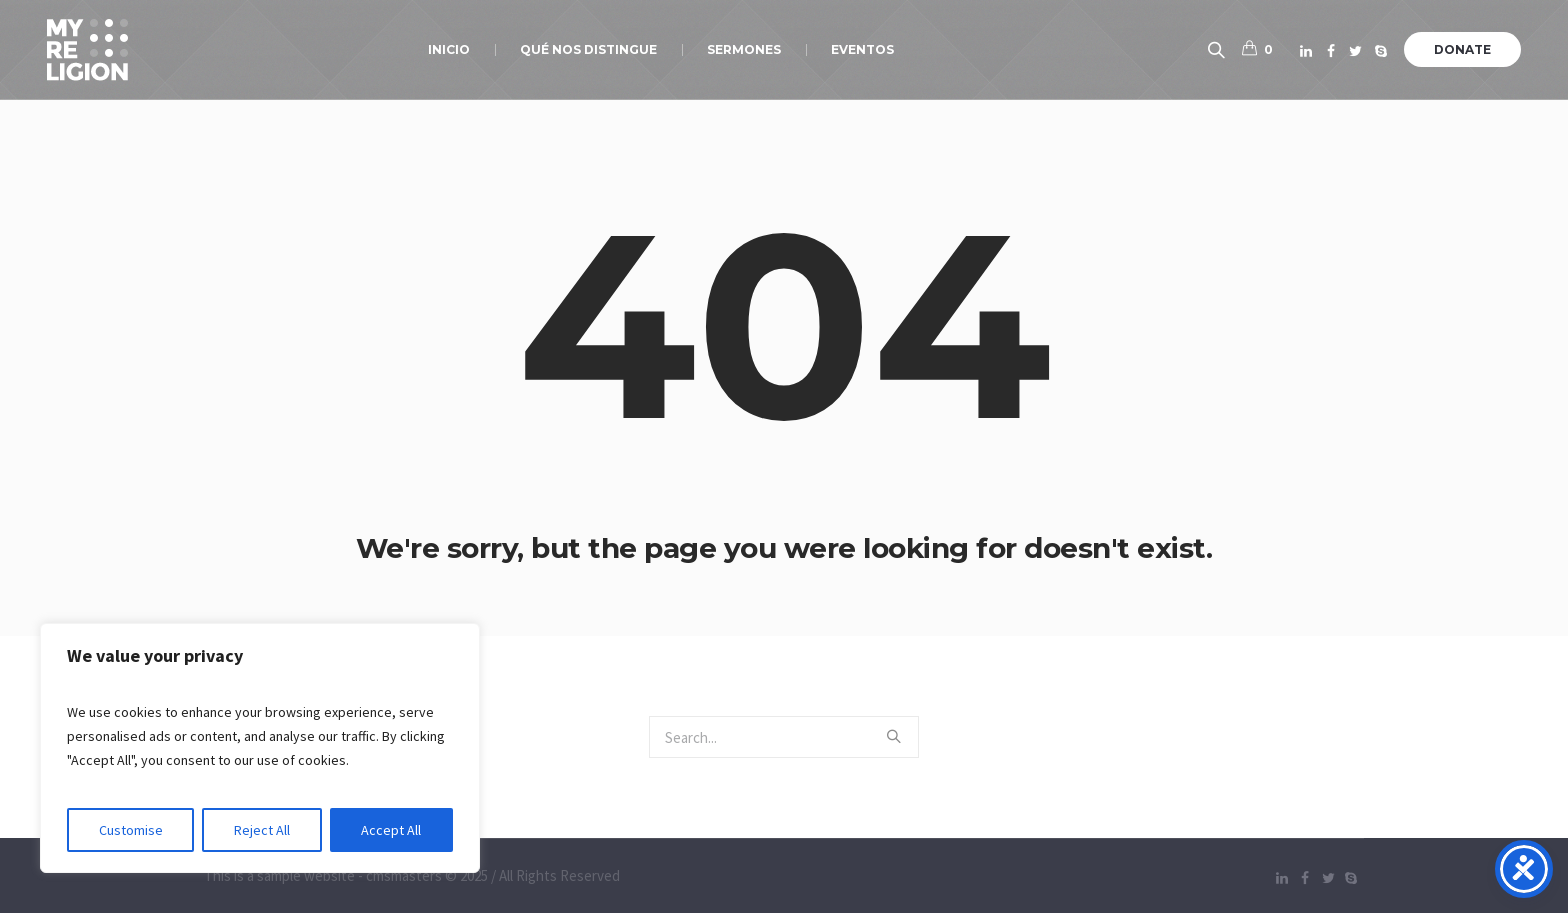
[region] (260, 748)
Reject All (262, 830)
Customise (131, 830)
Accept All (391, 830)
